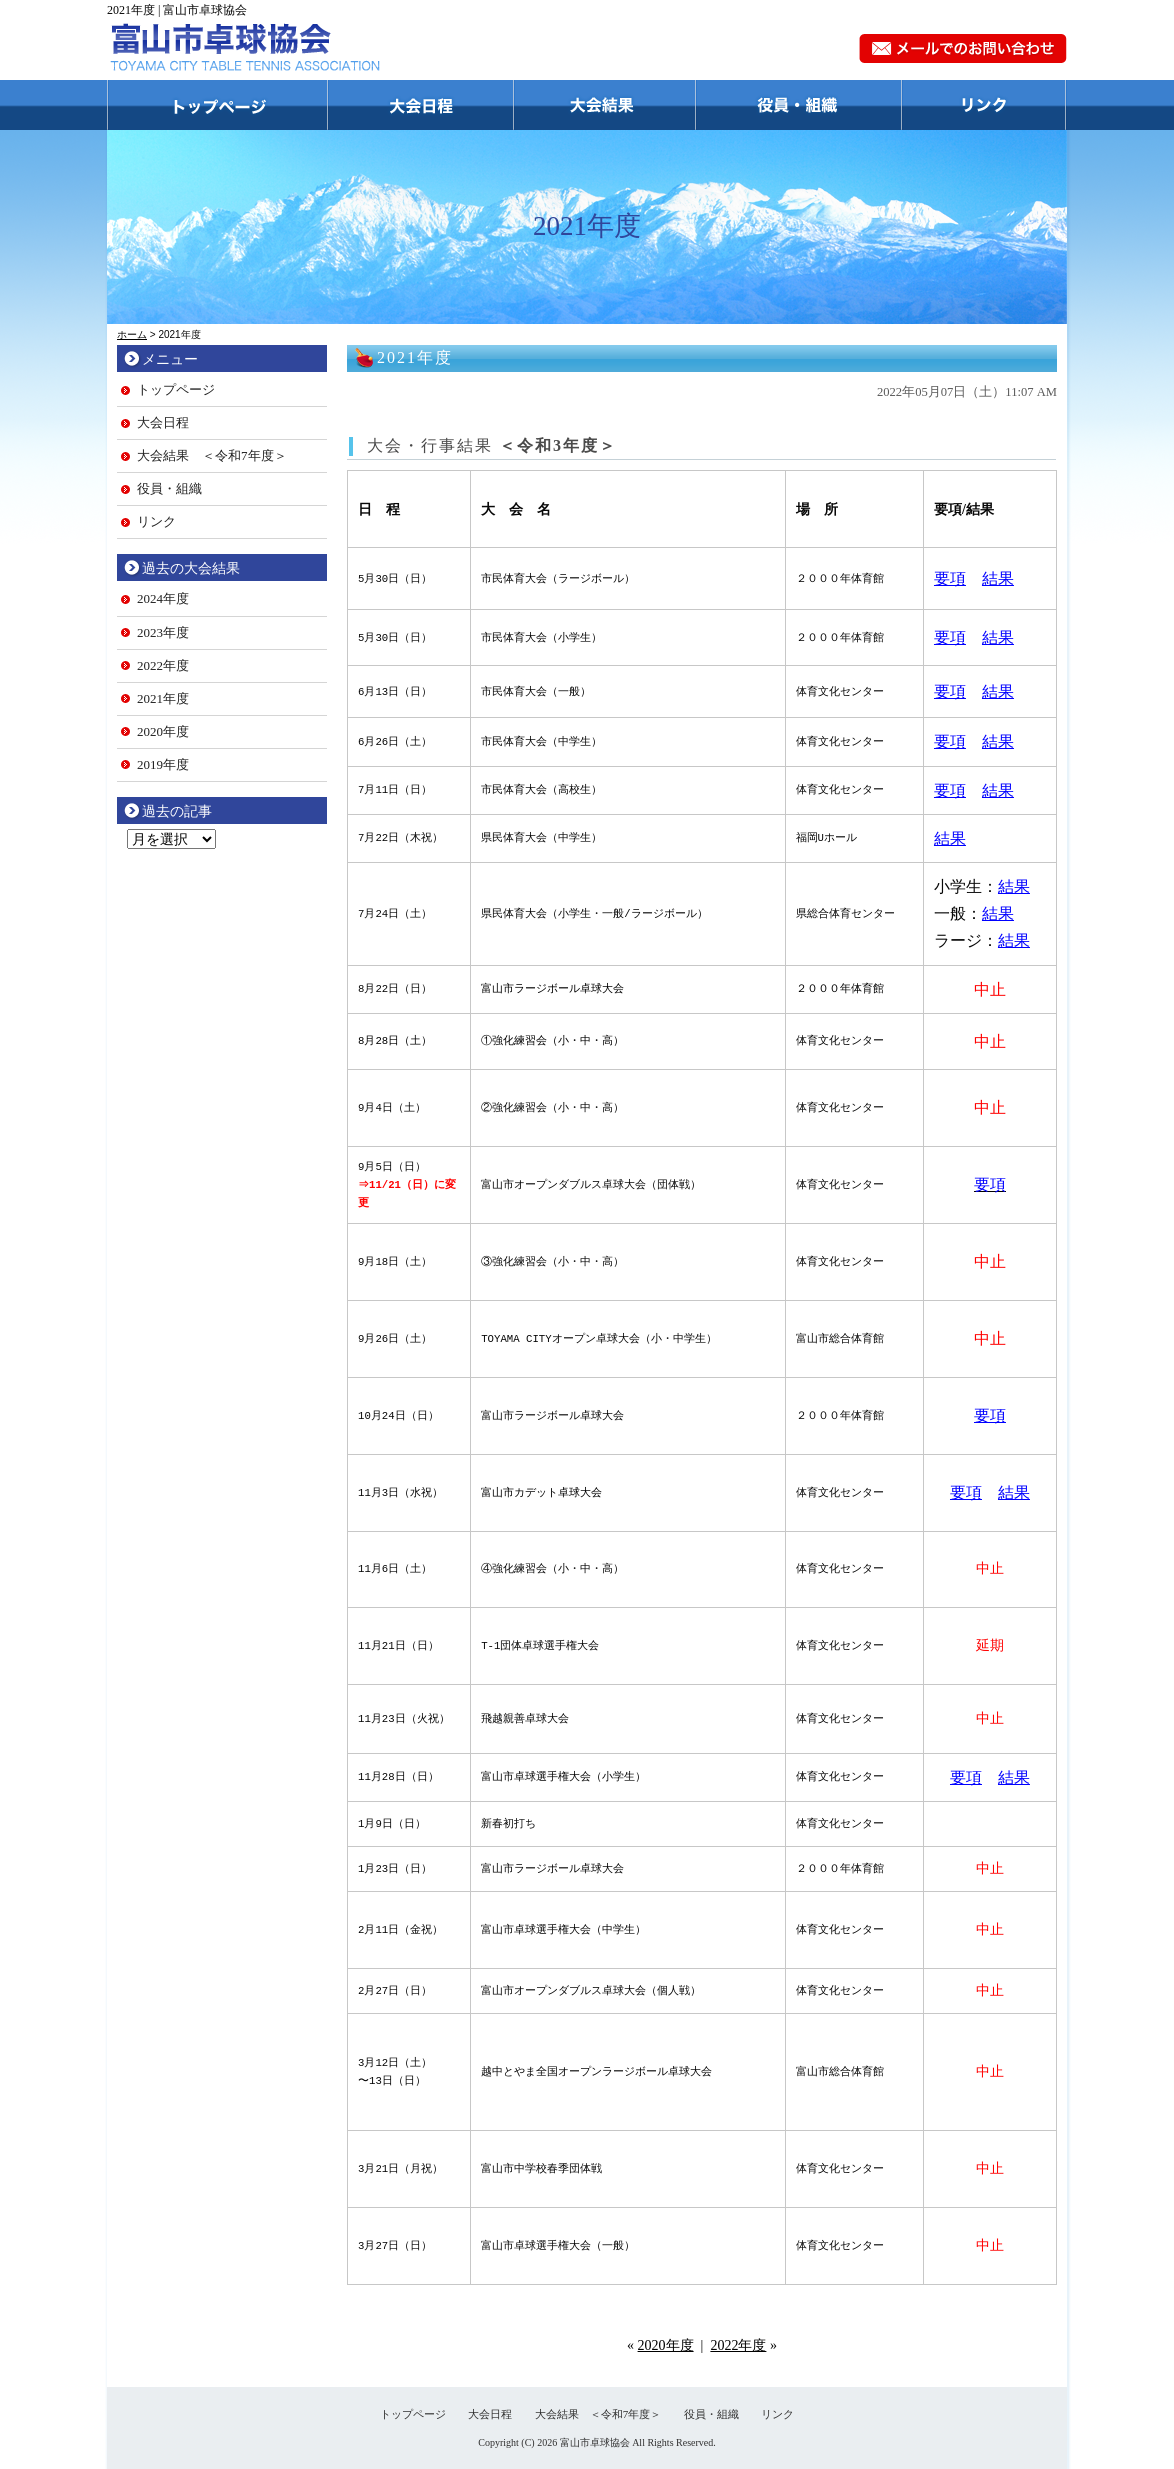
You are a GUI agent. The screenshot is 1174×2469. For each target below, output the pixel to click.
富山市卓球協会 (595, 2442)
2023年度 (163, 632)
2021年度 (163, 698)
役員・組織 (799, 105)
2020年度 (666, 2345)
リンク (984, 105)
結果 (998, 578)
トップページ (217, 105)
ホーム (132, 334)
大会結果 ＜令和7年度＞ (212, 455)
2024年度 (163, 598)
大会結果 (605, 105)
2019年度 (163, 764)
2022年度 (738, 2345)
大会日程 (421, 105)
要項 (950, 578)
